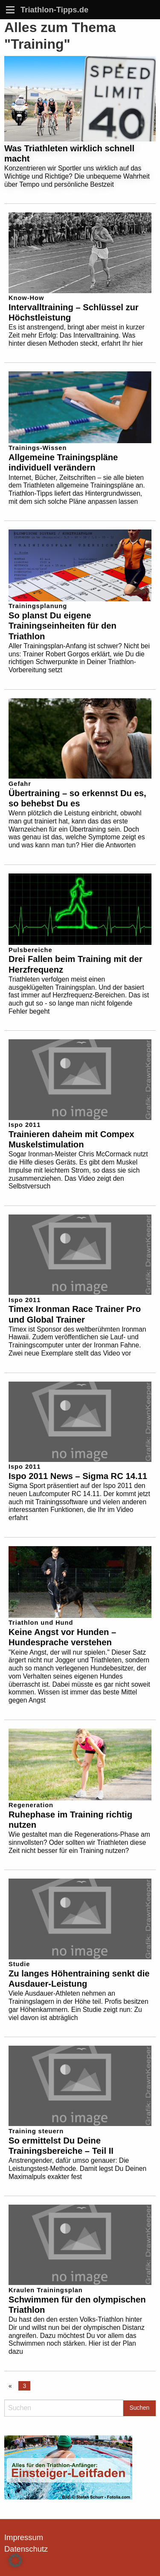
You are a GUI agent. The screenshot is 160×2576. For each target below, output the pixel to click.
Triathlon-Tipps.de (54, 9)
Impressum (23, 2537)
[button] (15, 2560)
